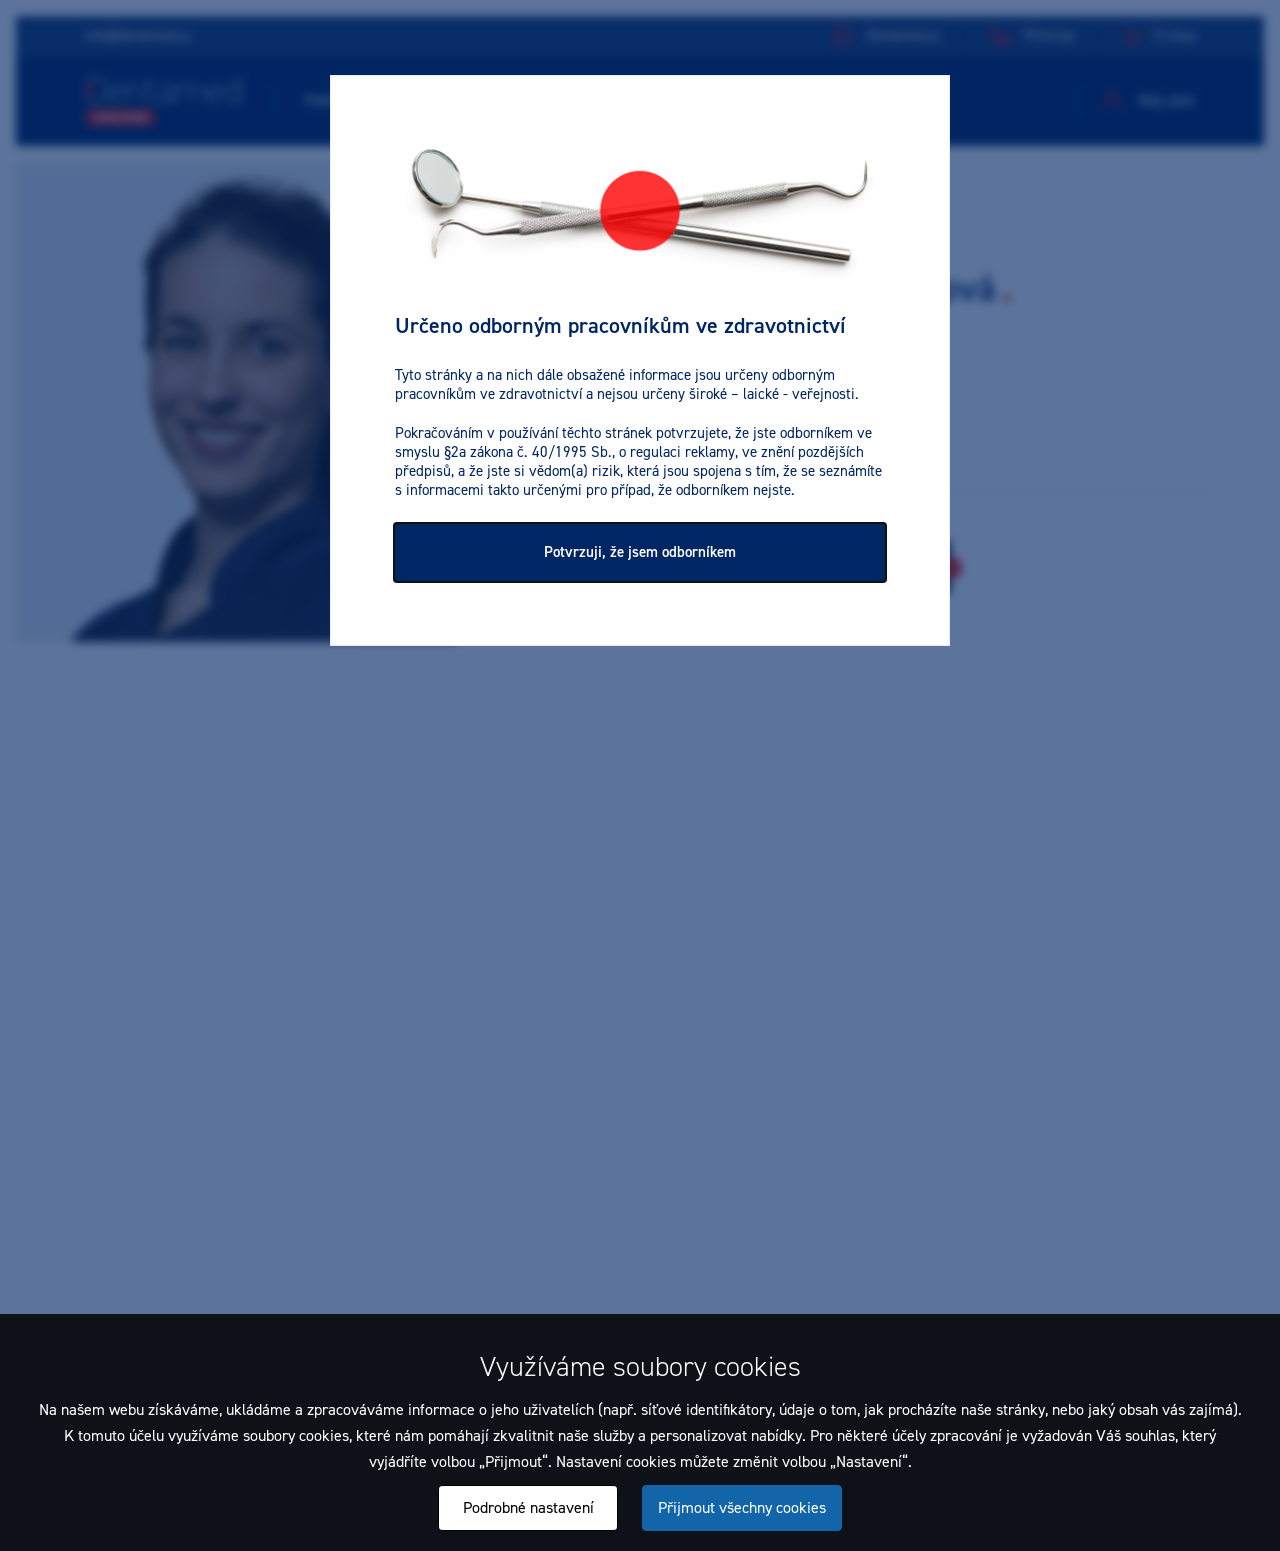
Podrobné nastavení (528, 1507)
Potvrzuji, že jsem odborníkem (640, 552)
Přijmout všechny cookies (742, 1507)
